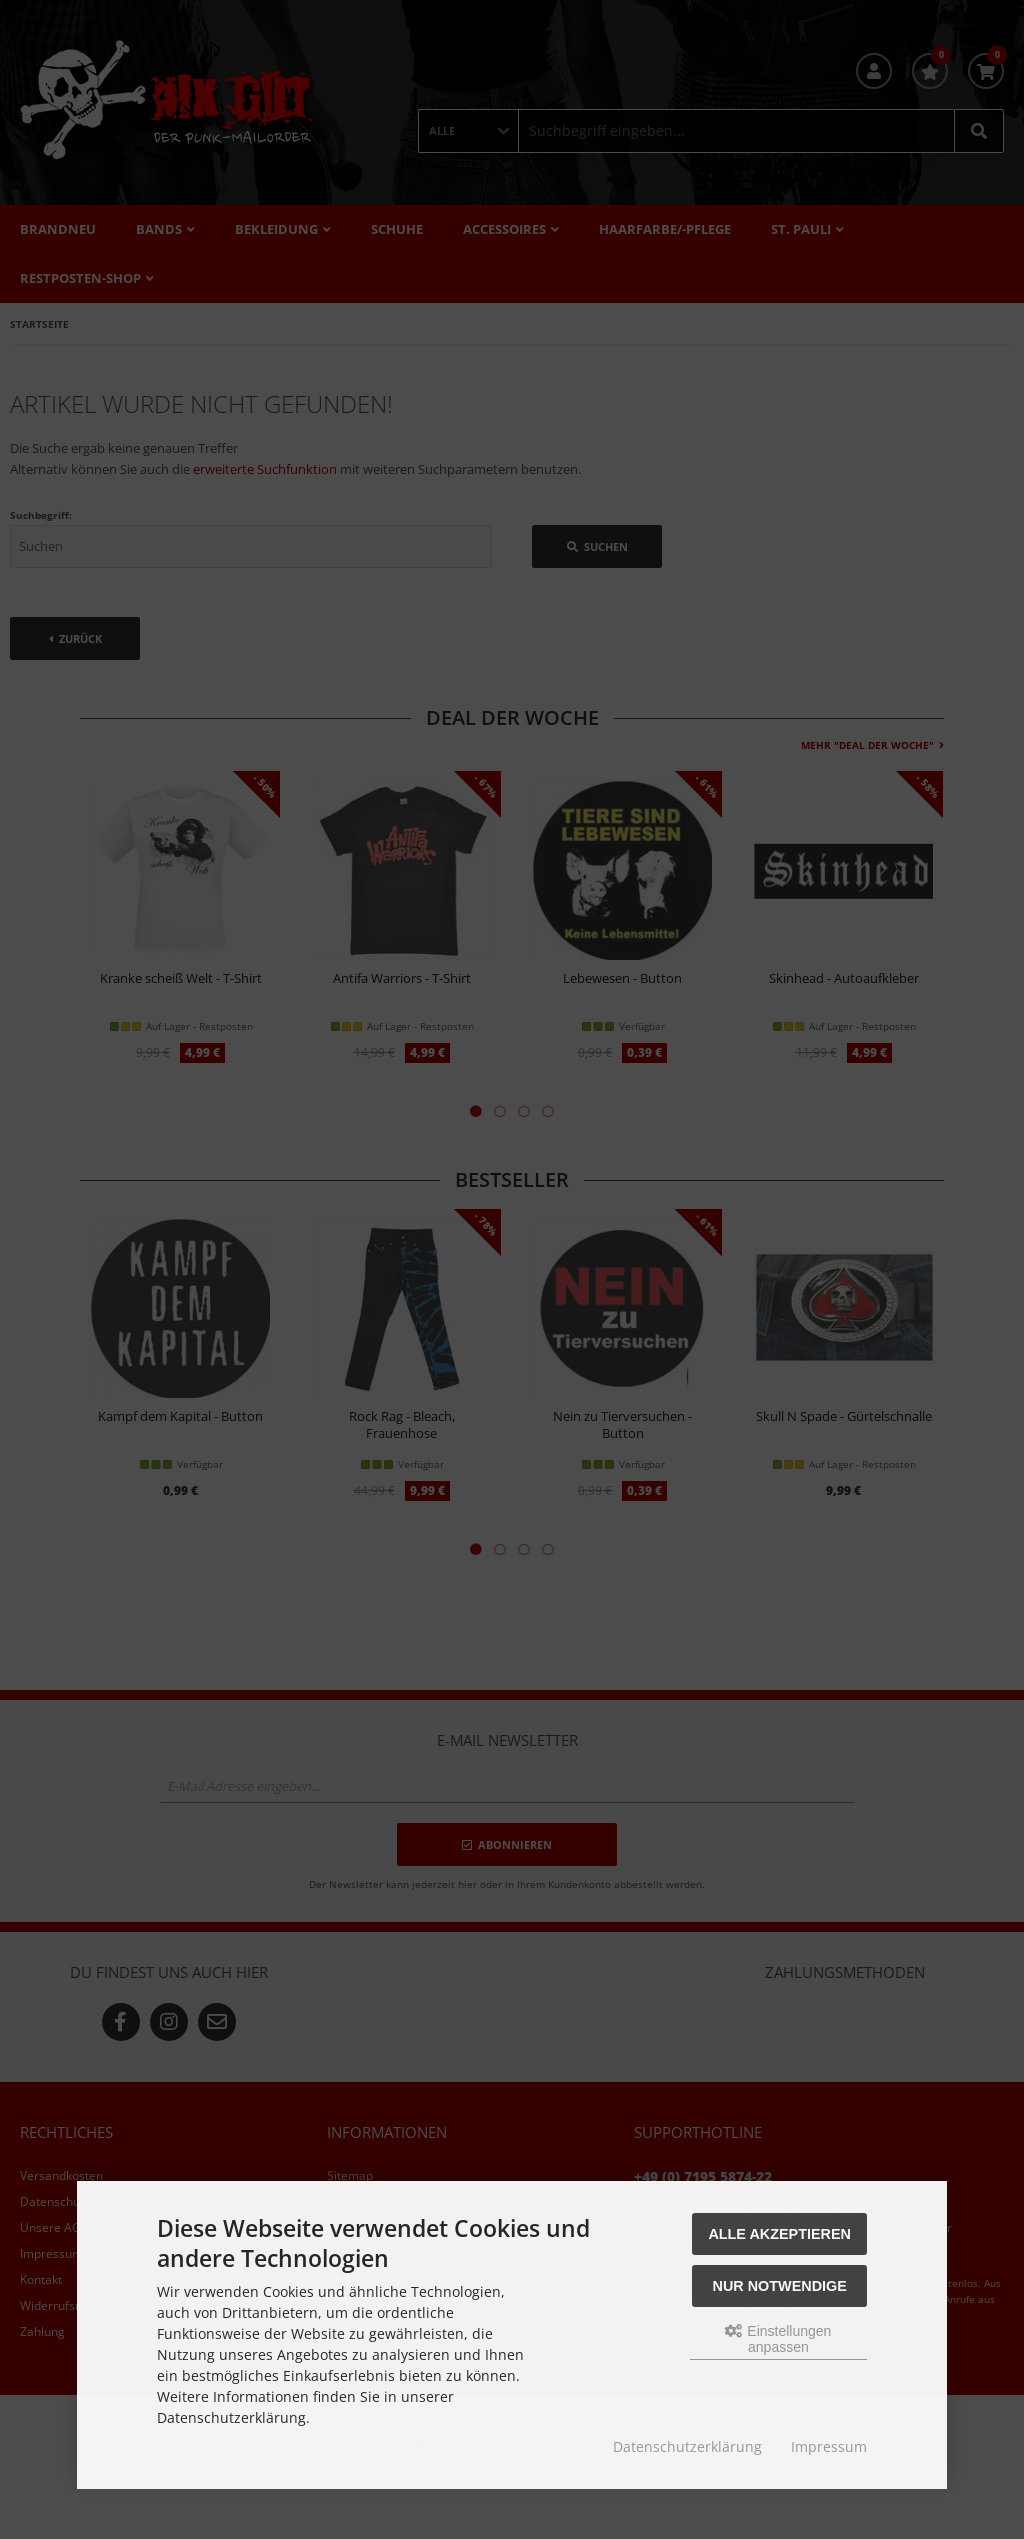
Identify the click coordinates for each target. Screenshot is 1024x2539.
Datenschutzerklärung (687, 2446)
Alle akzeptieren (779, 2234)
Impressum (829, 2446)
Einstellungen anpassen (778, 2339)
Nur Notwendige (780, 2286)
